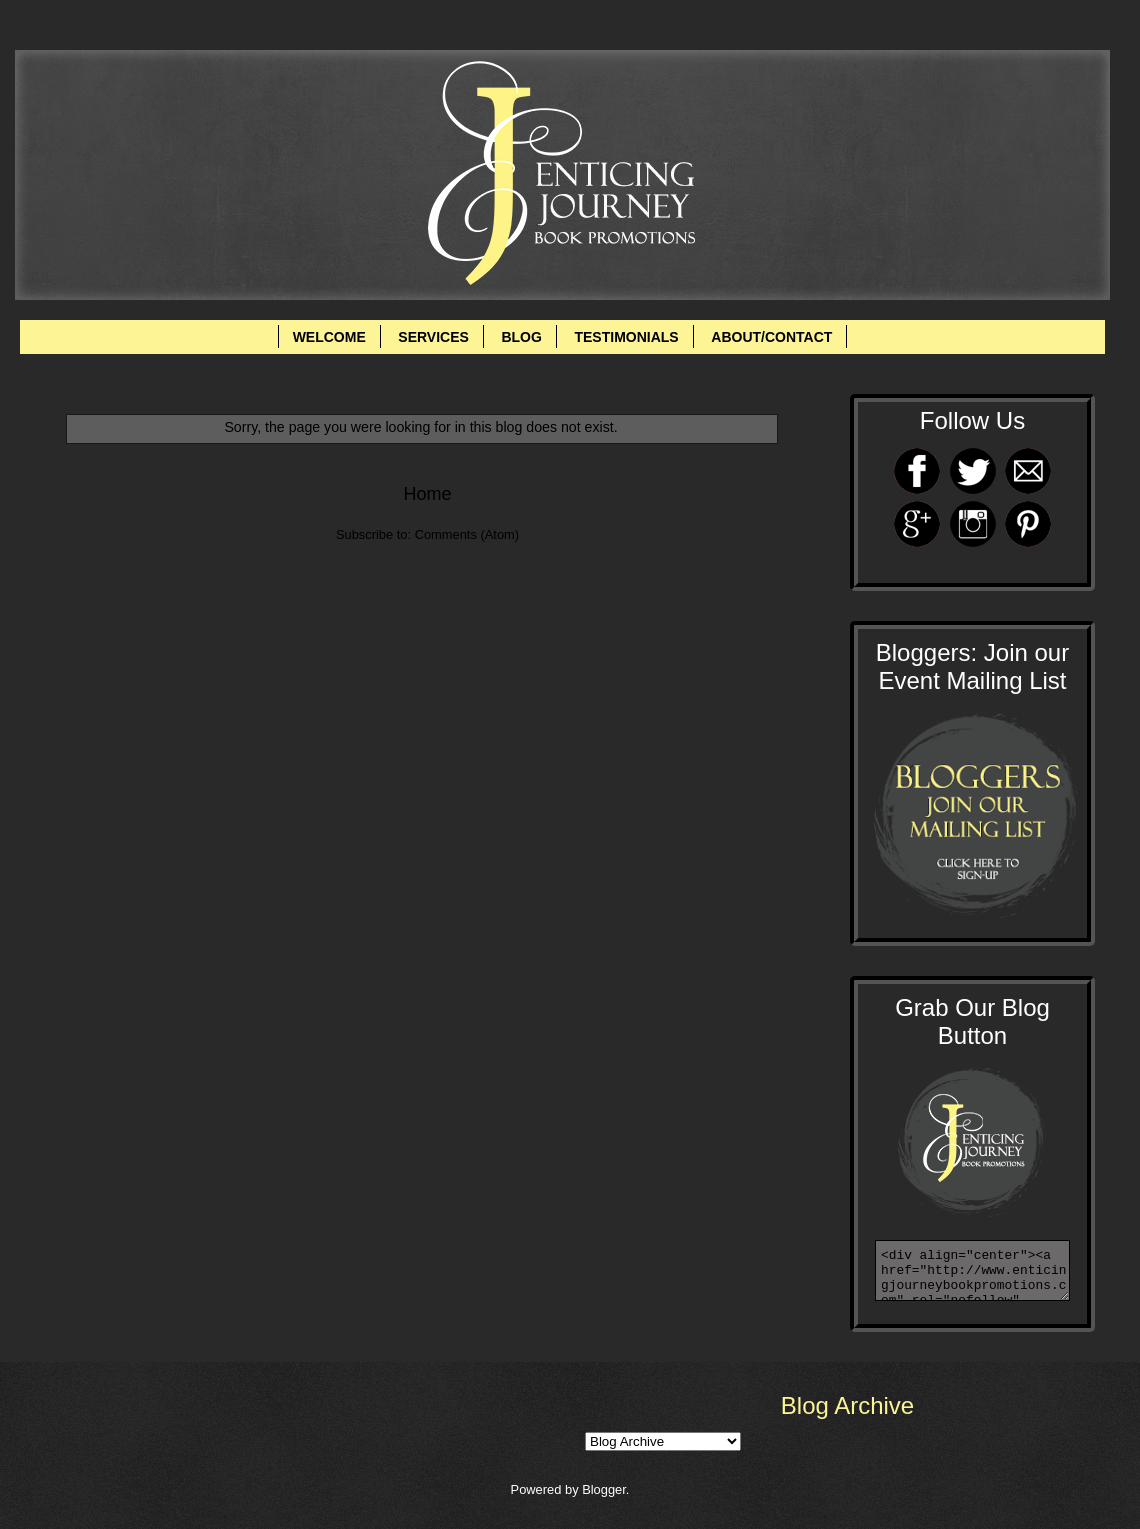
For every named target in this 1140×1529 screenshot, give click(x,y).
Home (427, 494)
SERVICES (433, 337)
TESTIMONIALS (626, 337)
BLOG (521, 337)
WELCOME (329, 337)
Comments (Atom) (467, 534)
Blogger (604, 1489)
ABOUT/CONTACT (771, 337)
